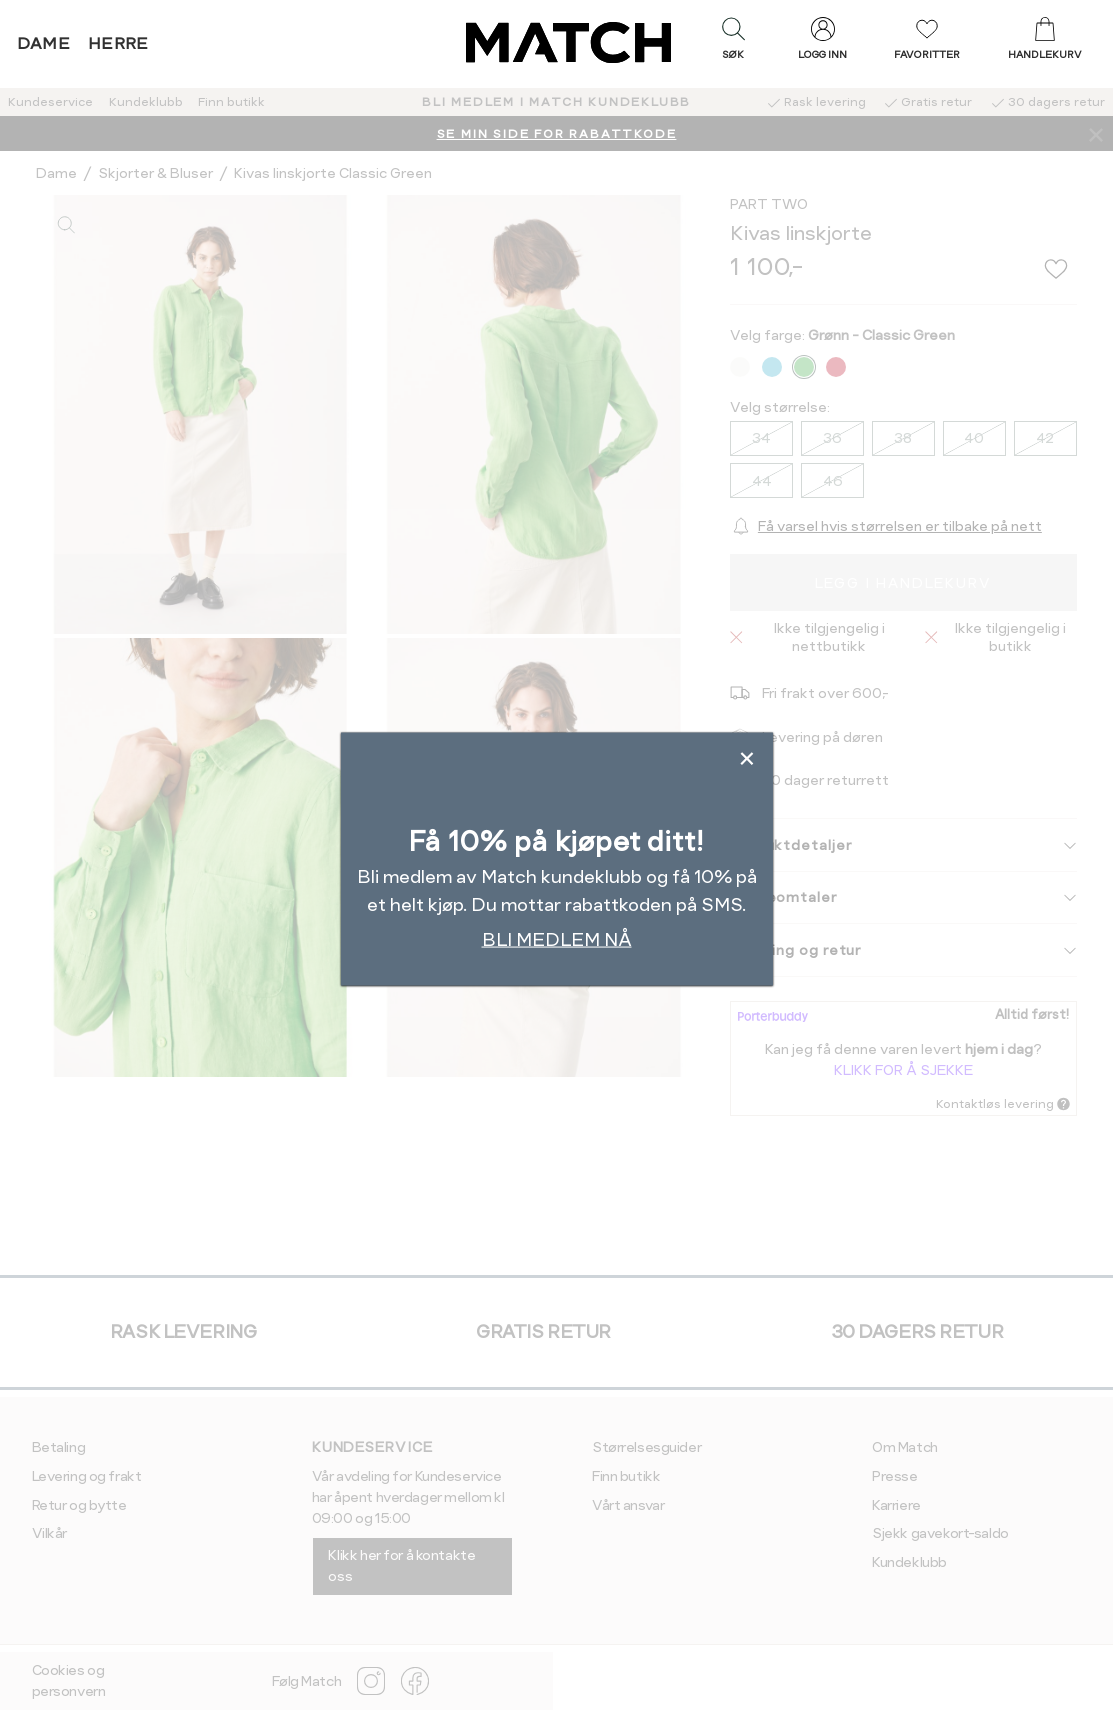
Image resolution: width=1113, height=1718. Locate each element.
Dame (44, 43)
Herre (118, 43)
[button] (733, 43)
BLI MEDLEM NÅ (557, 939)
